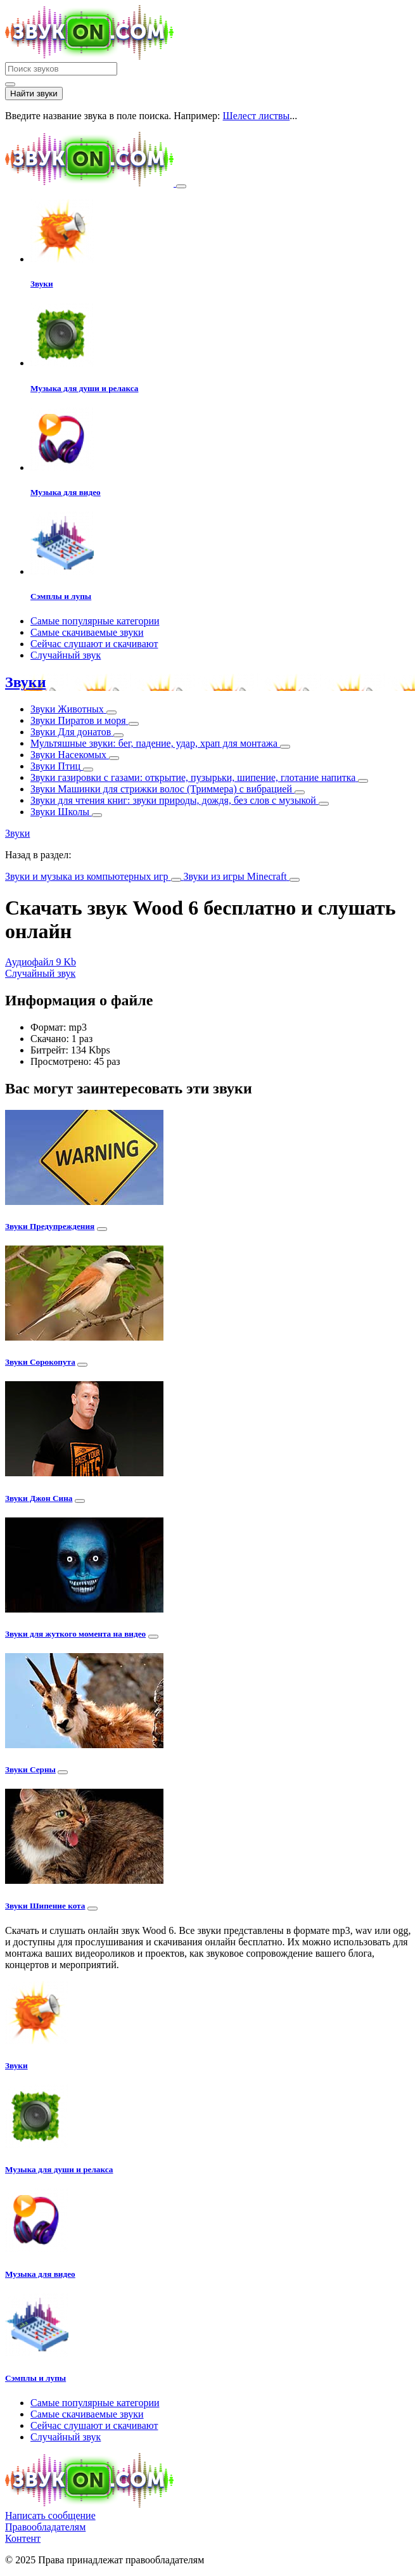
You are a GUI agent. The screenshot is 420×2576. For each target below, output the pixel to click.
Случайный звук (65, 655)
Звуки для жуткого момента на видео (75, 1634)
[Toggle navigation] (181, 186)
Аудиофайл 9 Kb (40, 961)
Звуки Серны (30, 1769)
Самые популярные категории (95, 620)
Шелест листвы (256, 115)
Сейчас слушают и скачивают (94, 643)
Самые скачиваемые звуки (87, 632)
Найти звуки (34, 93)
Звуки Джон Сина (38, 1498)
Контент (23, 2538)
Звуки (25, 682)
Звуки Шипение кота (45, 1905)
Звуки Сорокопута (40, 1362)
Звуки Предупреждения (49, 1226)
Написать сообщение (50, 2515)
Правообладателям (45, 2526)
